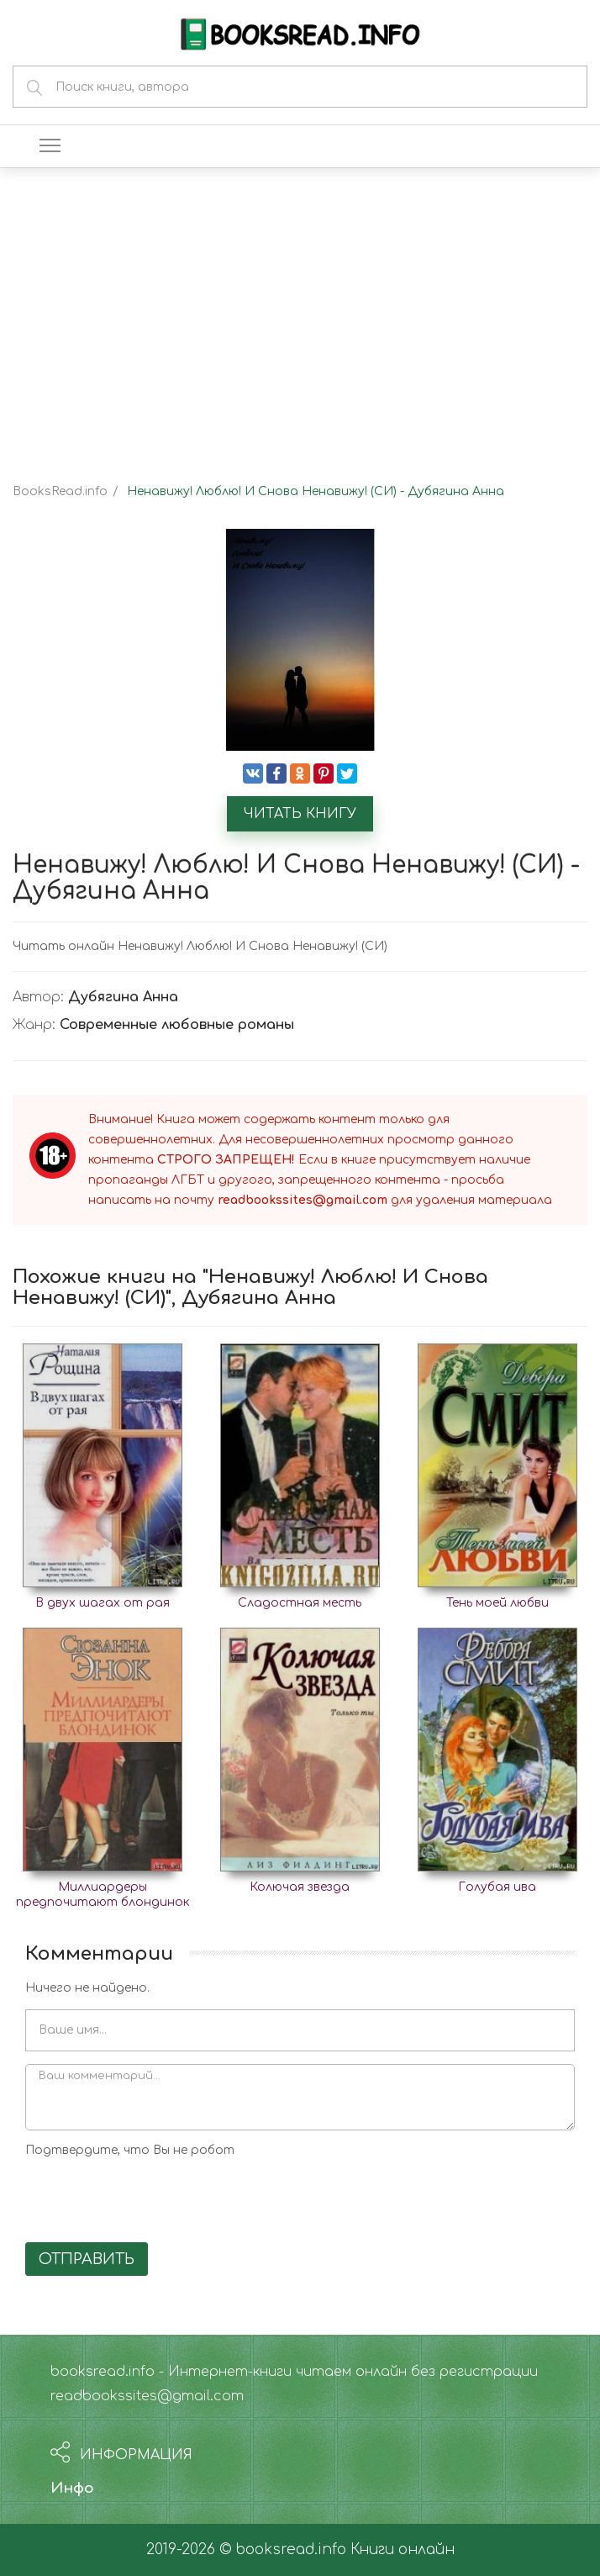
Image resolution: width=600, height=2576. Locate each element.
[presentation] (153, 2197)
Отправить (86, 2259)
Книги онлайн (402, 2550)
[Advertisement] (300, 311)
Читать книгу (300, 813)
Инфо (72, 2488)
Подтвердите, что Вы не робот (129, 2150)
